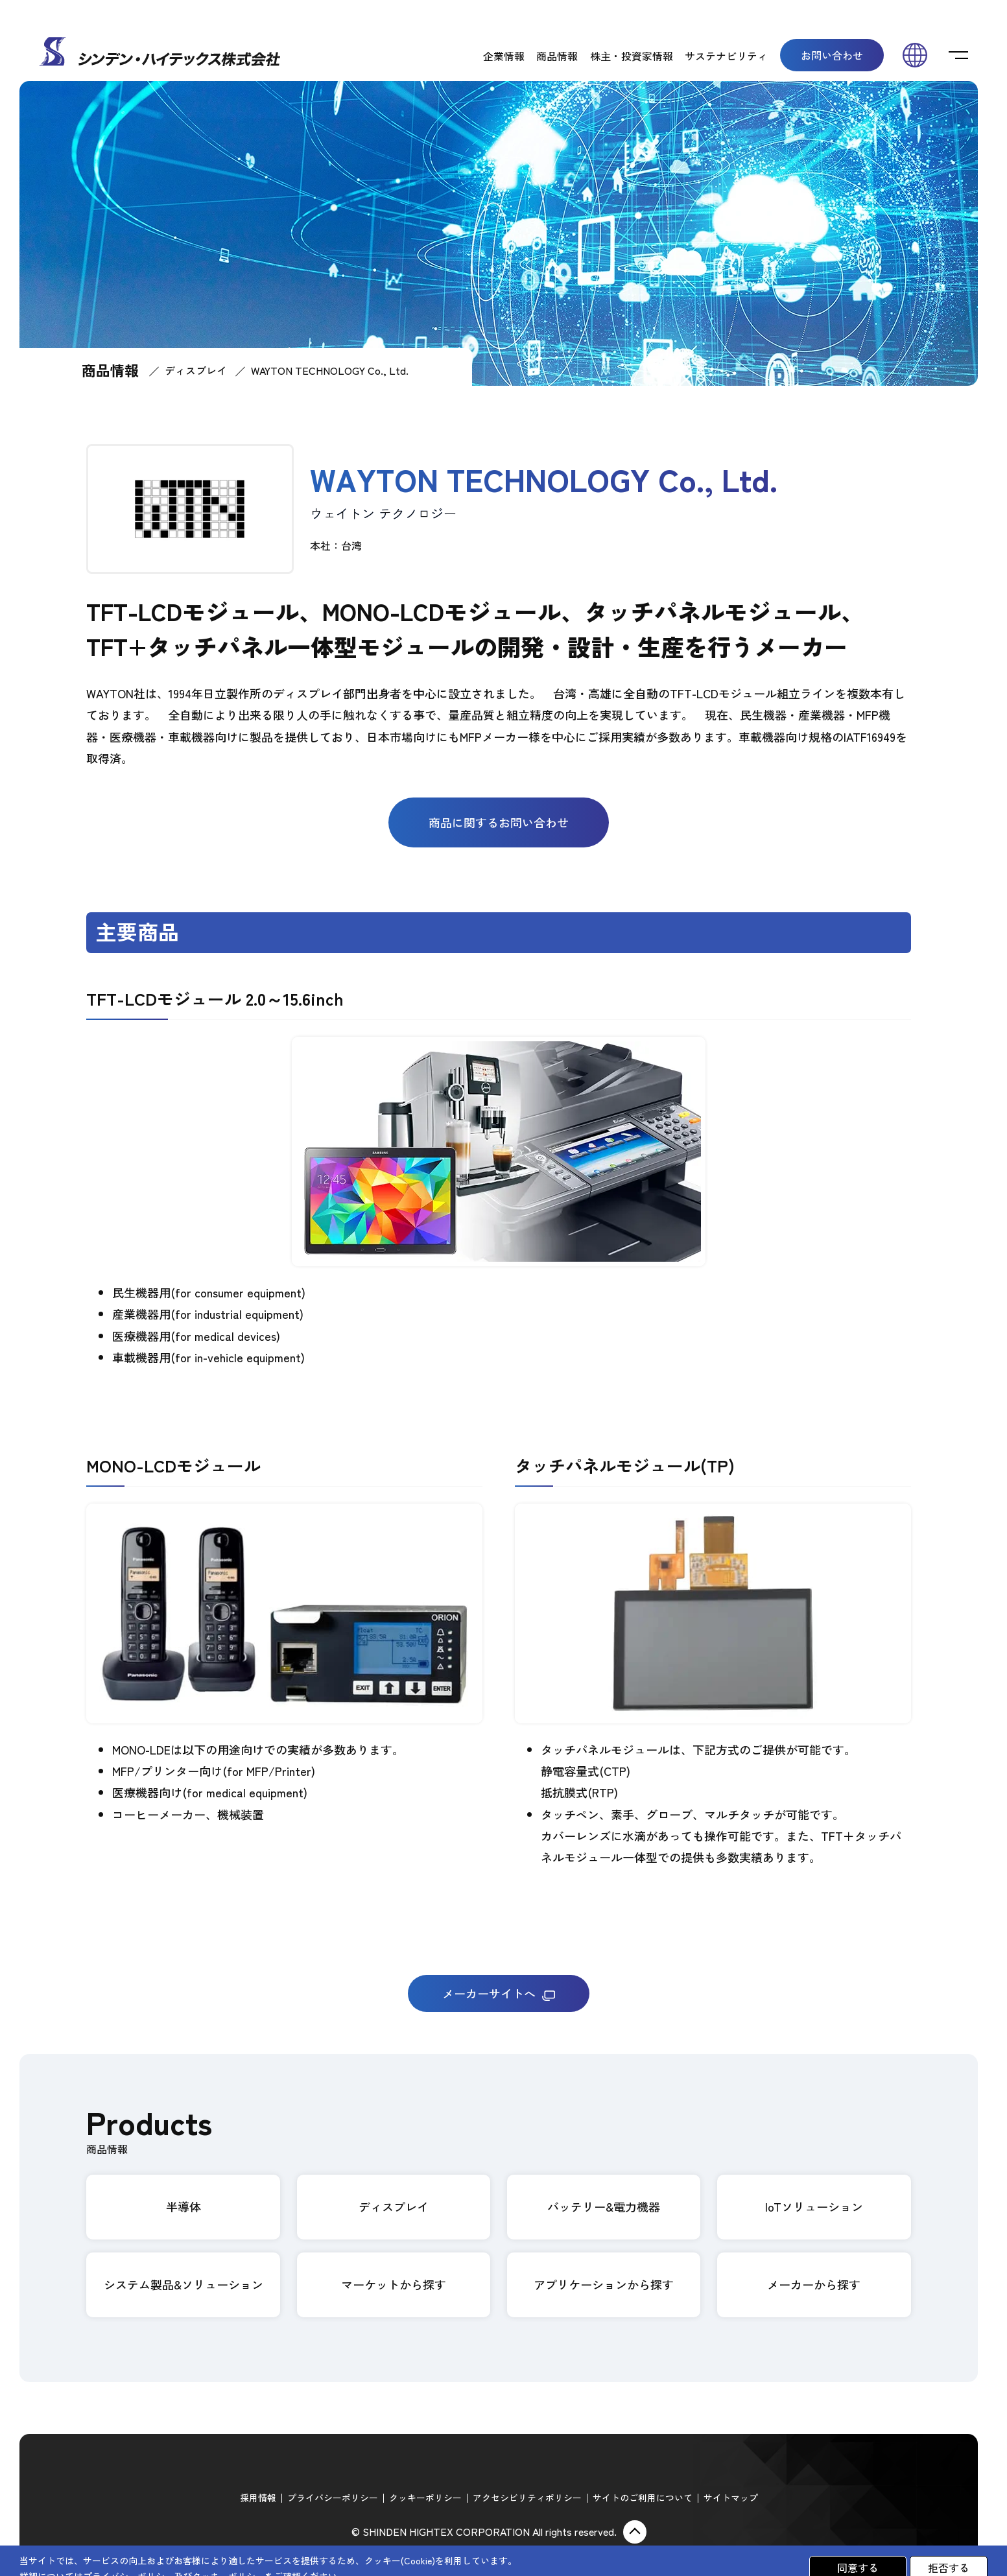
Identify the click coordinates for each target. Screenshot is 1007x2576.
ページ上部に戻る (634, 2532)
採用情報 (258, 2497)
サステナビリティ (726, 56)
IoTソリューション (814, 2206)
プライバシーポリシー (332, 2497)
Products (149, 2130)
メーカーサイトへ (498, 1993)
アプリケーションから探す (604, 2284)
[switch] (958, 55)
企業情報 (504, 56)
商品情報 (557, 56)
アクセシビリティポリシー (527, 2497)
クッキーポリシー (425, 2497)
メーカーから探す (813, 2284)
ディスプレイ (196, 370)
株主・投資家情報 (631, 56)
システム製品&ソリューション (183, 2284)
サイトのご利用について (643, 2497)
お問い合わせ (832, 55)
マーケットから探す (393, 2284)
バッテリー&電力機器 (603, 2206)
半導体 (183, 2206)
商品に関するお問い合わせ (499, 822)
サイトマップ (731, 2497)
